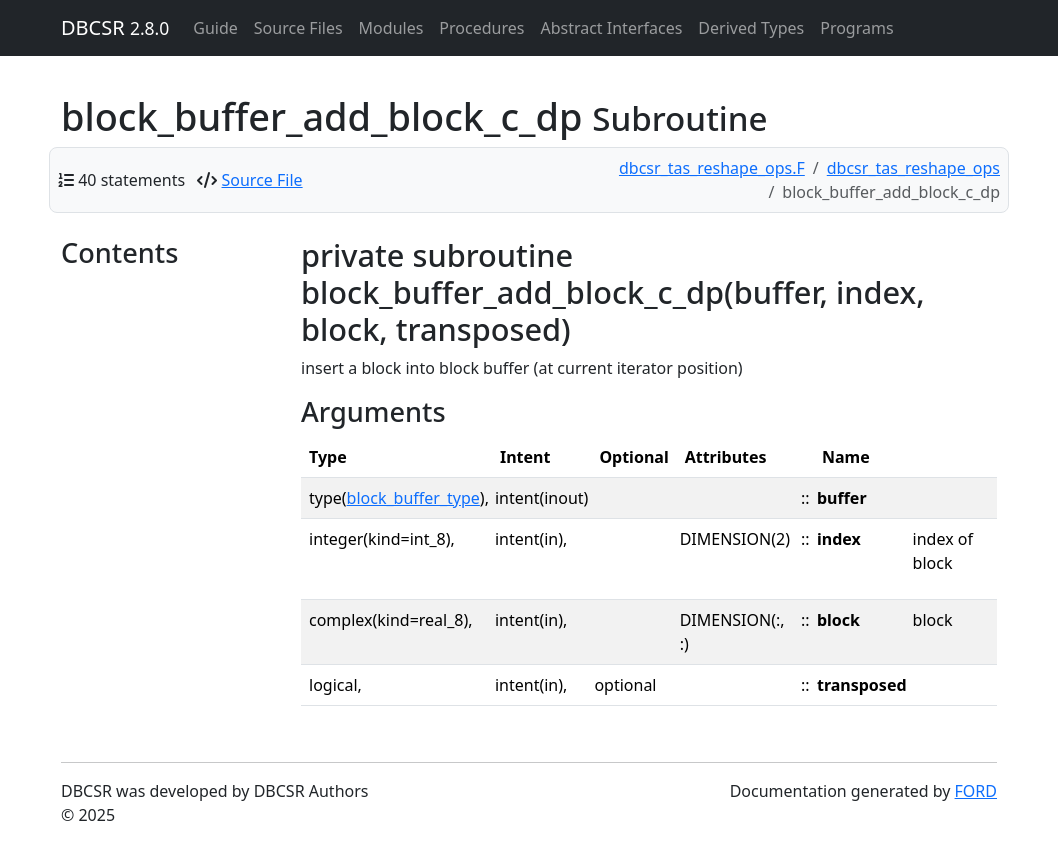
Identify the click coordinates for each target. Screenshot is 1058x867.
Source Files (298, 28)
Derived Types (751, 28)
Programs (856, 28)
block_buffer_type (413, 498)
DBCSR (115, 27)
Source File (262, 180)
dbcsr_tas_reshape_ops (913, 168)
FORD (976, 791)
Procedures (481, 28)
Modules (391, 28)
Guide (215, 28)
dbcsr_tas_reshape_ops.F (712, 168)
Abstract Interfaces (611, 28)
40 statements (131, 180)
